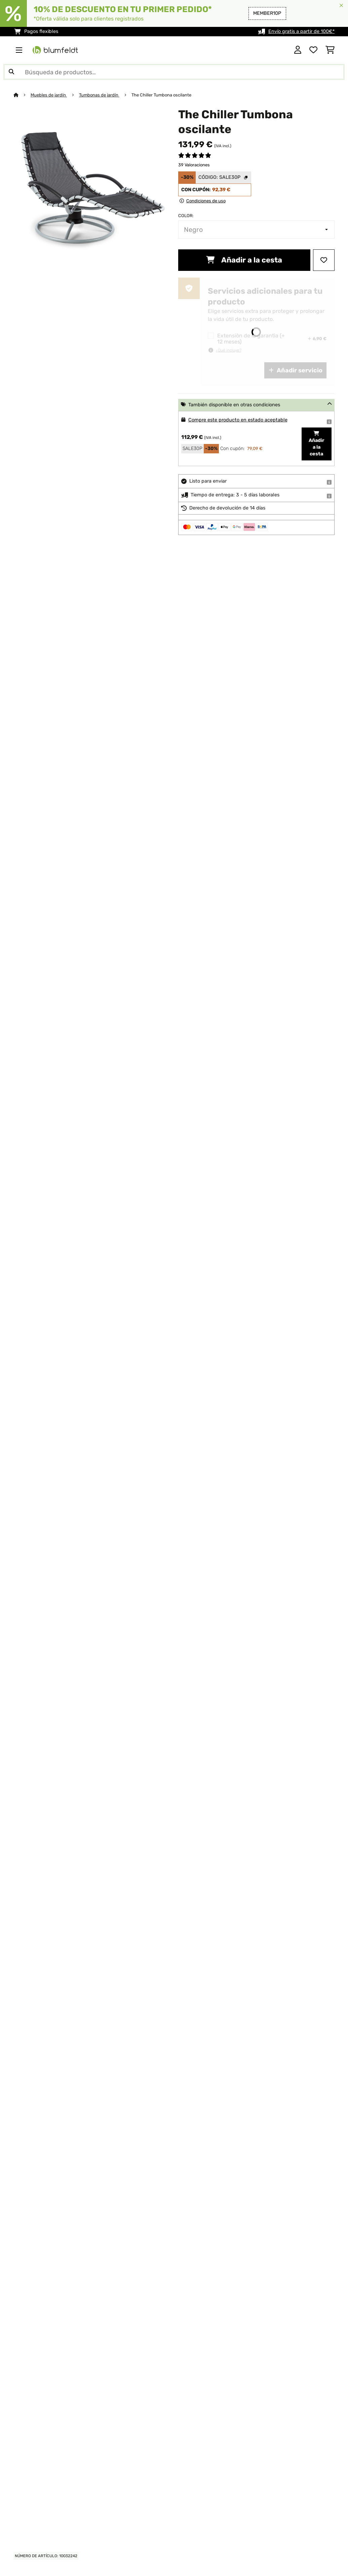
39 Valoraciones (194, 164)
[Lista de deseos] (313, 50)
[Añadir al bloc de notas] (324, 260)
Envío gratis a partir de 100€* (301, 31)
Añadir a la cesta (244, 259)
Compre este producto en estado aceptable (237, 420)
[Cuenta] (297, 50)
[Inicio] (22, 94)
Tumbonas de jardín (99, 94)
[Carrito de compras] (330, 50)
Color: (185, 215)
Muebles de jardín (49, 94)
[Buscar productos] (174, 72)
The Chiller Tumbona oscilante (161, 94)
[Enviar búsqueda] (11, 72)
